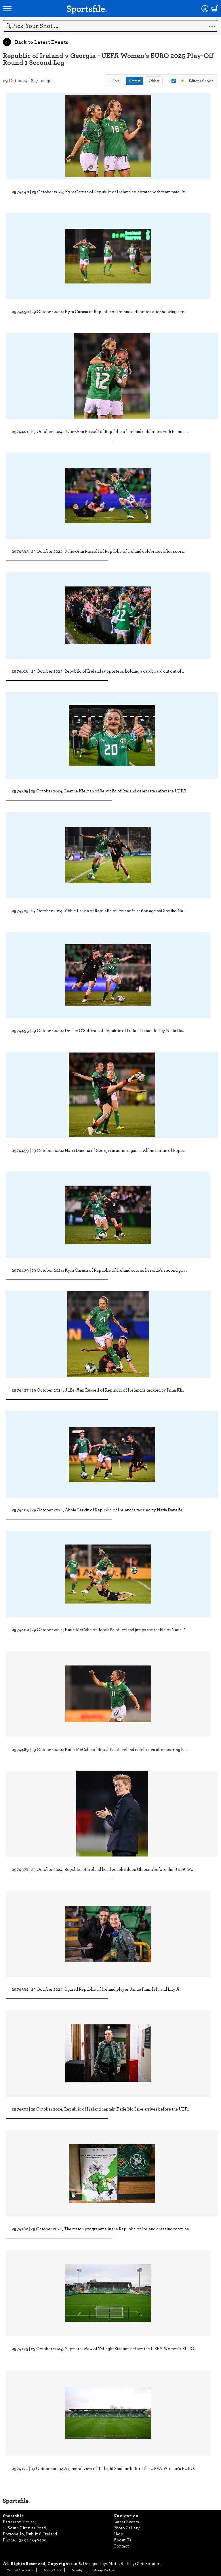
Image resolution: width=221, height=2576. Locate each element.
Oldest (154, 80)
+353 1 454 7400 (32, 2540)
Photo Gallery (126, 2527)
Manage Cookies (104, 2570)
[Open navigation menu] (7, 8)
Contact (121, 2546)
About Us (122, 2540)
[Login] (204, 8)
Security (77, 2570)
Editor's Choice (193, 80)
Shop (118, 2534)
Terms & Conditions (20, 2570)
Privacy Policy (52, 2570)
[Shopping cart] (214, 8)
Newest (134, 80)
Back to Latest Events (35, 42)
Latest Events (126, 2521)
